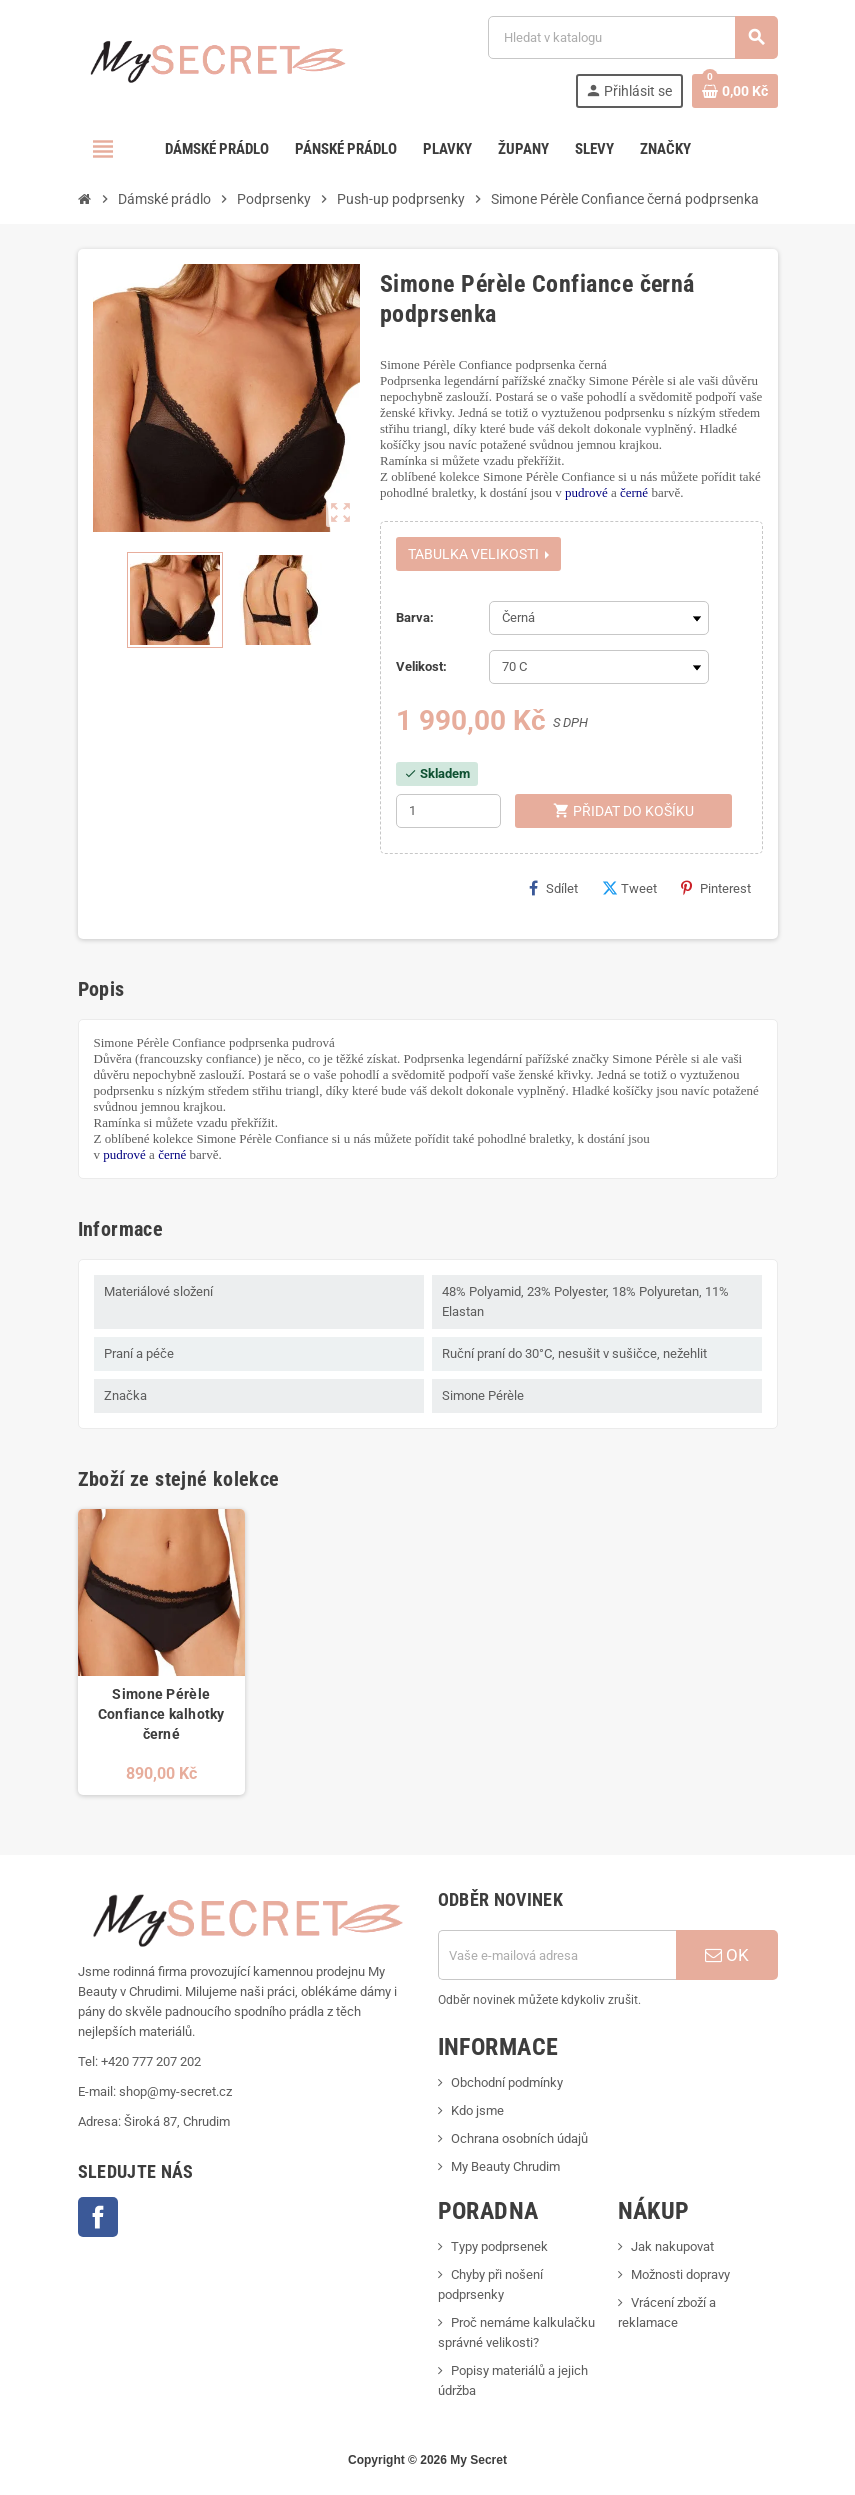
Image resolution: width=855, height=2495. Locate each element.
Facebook (98, 2217)
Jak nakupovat (672, 2246)
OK (727, 1955)
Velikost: (421, 666)
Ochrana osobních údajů (519, 2138)
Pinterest (716, 888)
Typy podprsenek (499, 2246)
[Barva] (599, 618)
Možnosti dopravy (680, 2274)
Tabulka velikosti (478, 554)
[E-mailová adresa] (557, 1955)
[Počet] (448, 811)
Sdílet (553, 888)
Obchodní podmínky (507, 2082)
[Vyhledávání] (632, 37)
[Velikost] (599, 667)
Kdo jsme (477, 2110)
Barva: (415, 617)
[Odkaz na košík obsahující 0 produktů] (735, 91)
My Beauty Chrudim (505, 2166)
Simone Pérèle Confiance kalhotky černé (161, 1714)
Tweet (629, 888)
